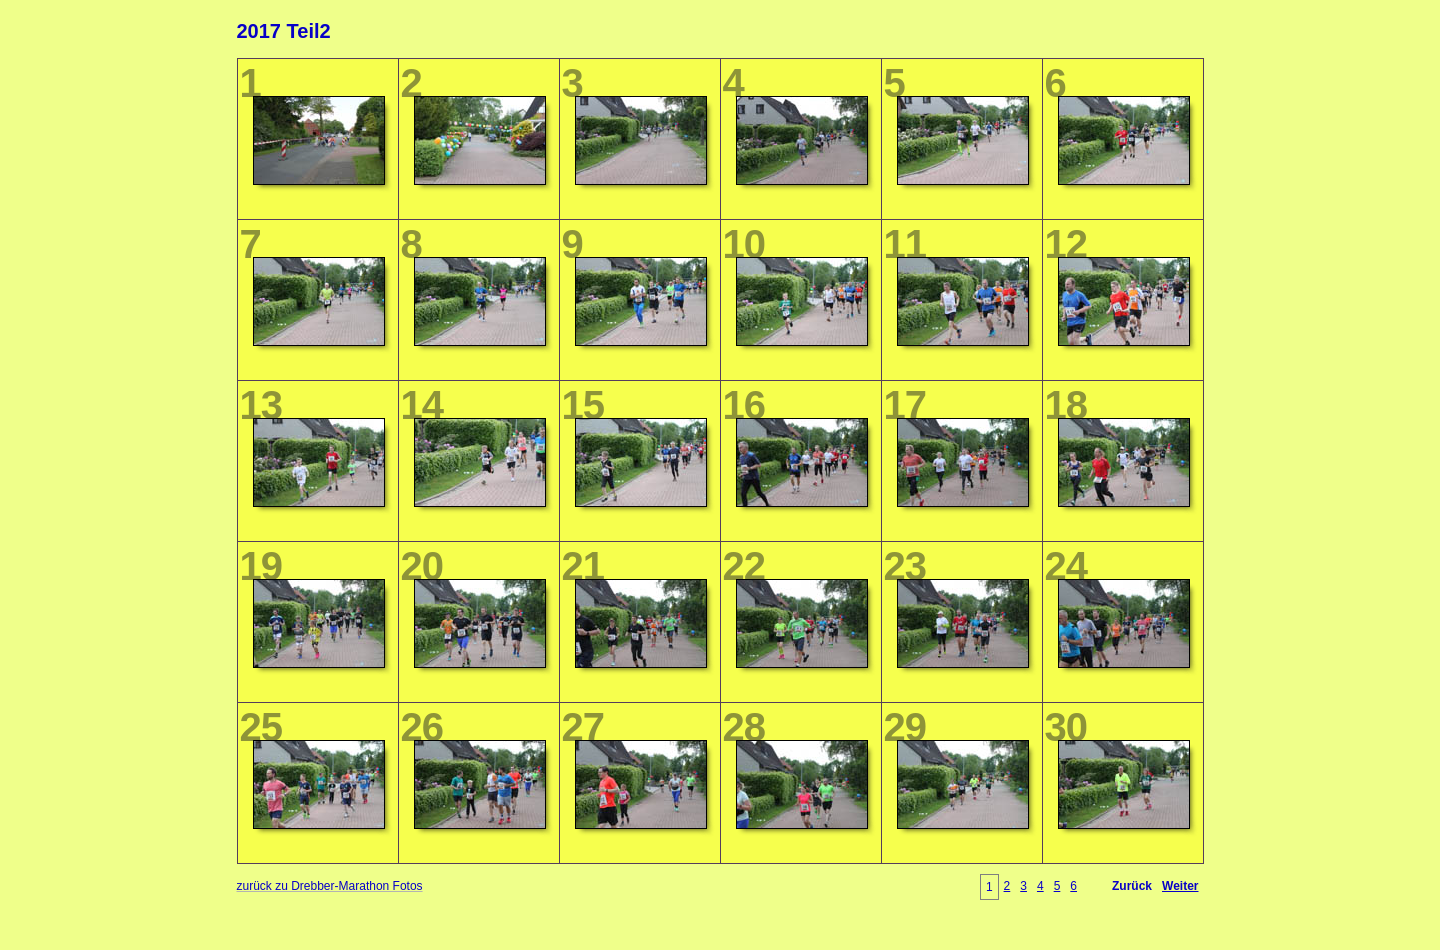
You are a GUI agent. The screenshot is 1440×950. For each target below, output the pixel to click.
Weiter (1180, 886)
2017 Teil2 (284, 31)
